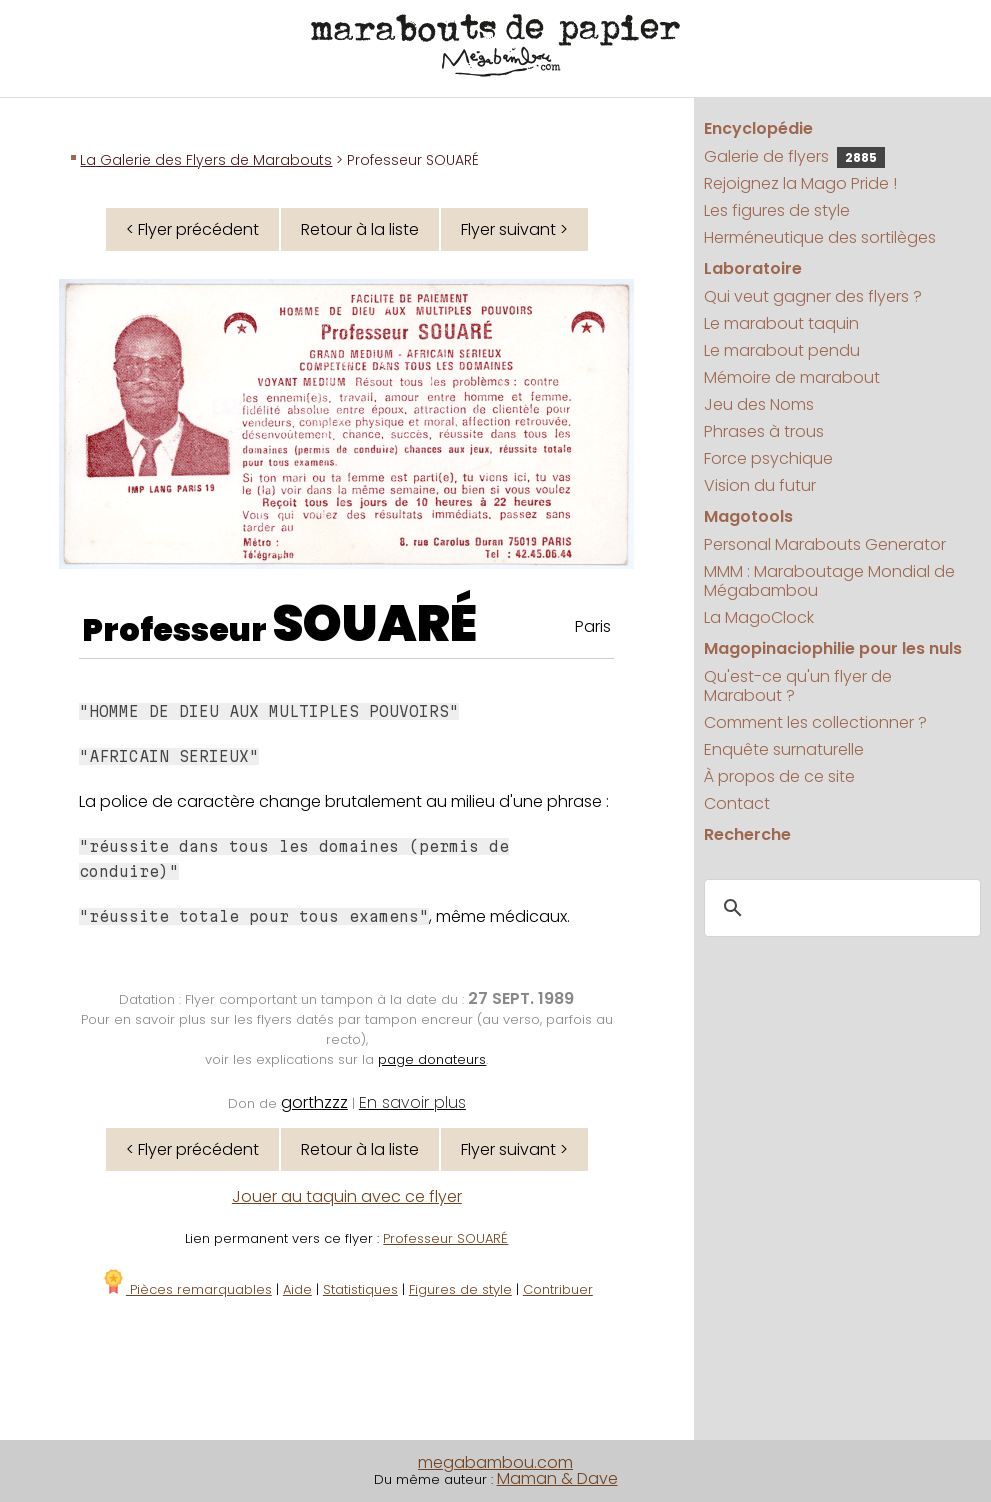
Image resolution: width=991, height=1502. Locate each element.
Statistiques (360, 1289)
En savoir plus (412, 1102)
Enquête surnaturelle (784, 749)
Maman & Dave (557, 1478)
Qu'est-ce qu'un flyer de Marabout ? (798, 686)
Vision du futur (760, 485)
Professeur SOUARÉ (445, 1238)
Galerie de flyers (794, 156)
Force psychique (768, 458)
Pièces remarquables (186, 1289)
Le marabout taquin (781, 323)
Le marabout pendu (782, 350)
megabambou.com (495, 1462)
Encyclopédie (758, 128)
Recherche (747, 834)
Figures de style (460, 1289)
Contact (737, 803)
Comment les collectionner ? (815, 722)
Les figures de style (777, 210)
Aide (297, 1289)
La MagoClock (759, 617)
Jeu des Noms (759, 404)
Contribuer (558, 1289)
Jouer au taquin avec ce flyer (347, 1196)
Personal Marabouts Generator (825, 544)
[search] (839, 908)
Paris (593, 626)
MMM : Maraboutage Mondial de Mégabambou (829, 581)
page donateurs (432, 1059)
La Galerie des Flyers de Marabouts (206, 160)
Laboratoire (753, 268)
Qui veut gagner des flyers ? (813, 296)
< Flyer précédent (192, 229)
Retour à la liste (360, 229)
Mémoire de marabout (792, 377)
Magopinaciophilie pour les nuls (833, 648)
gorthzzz (314, 1102)
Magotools (748, 516)
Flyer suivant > (514, 229)
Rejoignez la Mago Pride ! (800, 183)
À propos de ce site (779, 776)
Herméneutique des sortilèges (820, 237)
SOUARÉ (374, 624)
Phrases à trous (764, 431)
